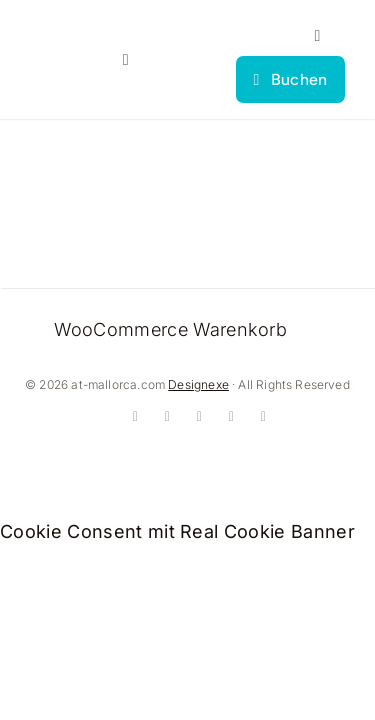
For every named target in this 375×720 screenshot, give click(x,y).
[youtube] (198, 417)
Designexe (198, 384)
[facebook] (134, 417)
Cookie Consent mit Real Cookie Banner (177, 531)
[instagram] (166, 417)
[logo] (57, 59)
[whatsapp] (230, 417)
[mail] (262, 417)
